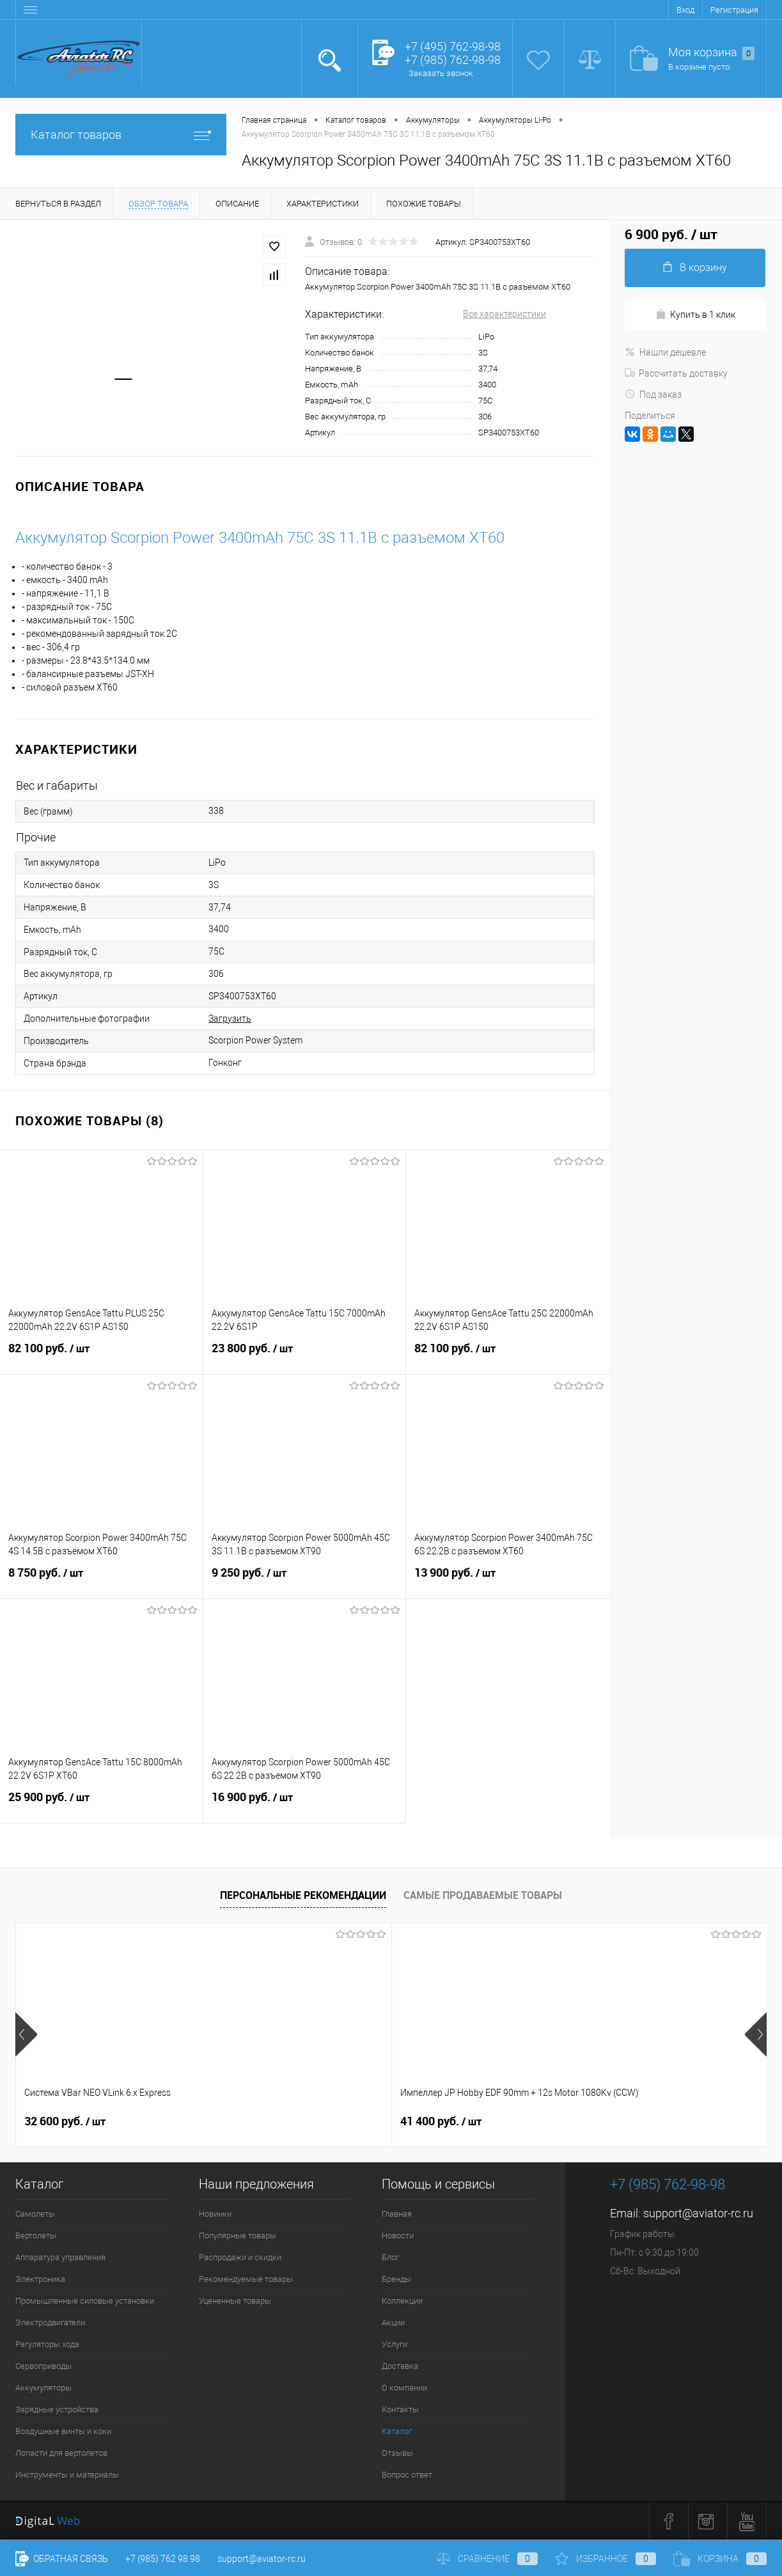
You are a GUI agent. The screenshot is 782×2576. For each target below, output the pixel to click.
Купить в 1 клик (695, 314)
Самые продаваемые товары (482, 1895)
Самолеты (35, 2214)
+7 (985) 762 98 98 (162, 2559)
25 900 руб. (101, 1805)
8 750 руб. (101, 1580)
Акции (393, 2322)
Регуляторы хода (47, 2344)
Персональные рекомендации (303, 1895)
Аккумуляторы (43, 2388)
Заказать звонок (441, 73)
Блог (390, 2257)
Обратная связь (61, 2559)
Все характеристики (504, 314)
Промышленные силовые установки (84, 2301)
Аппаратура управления (60, 2257)
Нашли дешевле (665, 352)
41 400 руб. (252, 2121)
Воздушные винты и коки (63, 2431)
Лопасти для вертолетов (61, 2453)
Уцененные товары (235, 2301)
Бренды (396, 2279)
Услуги (394, 2344)
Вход (685, 10)
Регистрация (734, 10)
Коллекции (402, 2301)
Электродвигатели (50, 2322)
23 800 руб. (305, 1356)
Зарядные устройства (56, 2409)
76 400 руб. (628, 2121)
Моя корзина (711, 52)
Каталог (397, 2431)
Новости (398, 2235)
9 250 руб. (305, 1580)
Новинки (215, 2214)
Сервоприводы (43, 2366)
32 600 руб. (65, 2121)
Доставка (400, 2366)
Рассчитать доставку (676, 373)
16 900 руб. (305, 1805)
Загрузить (229, 1018)
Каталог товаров (121, 134)
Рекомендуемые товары (246, 2279)
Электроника (40, 2279)
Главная (397, 2214)
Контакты (400, 2409)
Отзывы (397, 2453)
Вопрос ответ (407, 2474)
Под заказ (653, 394)
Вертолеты (35, 2235)
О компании (404, 2388)
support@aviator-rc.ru (698, 2213)
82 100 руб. (101, 1356)
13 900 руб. (507, 1580)
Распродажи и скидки (240, 2257)
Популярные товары (237, 2235)
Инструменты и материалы (67, 2474)
